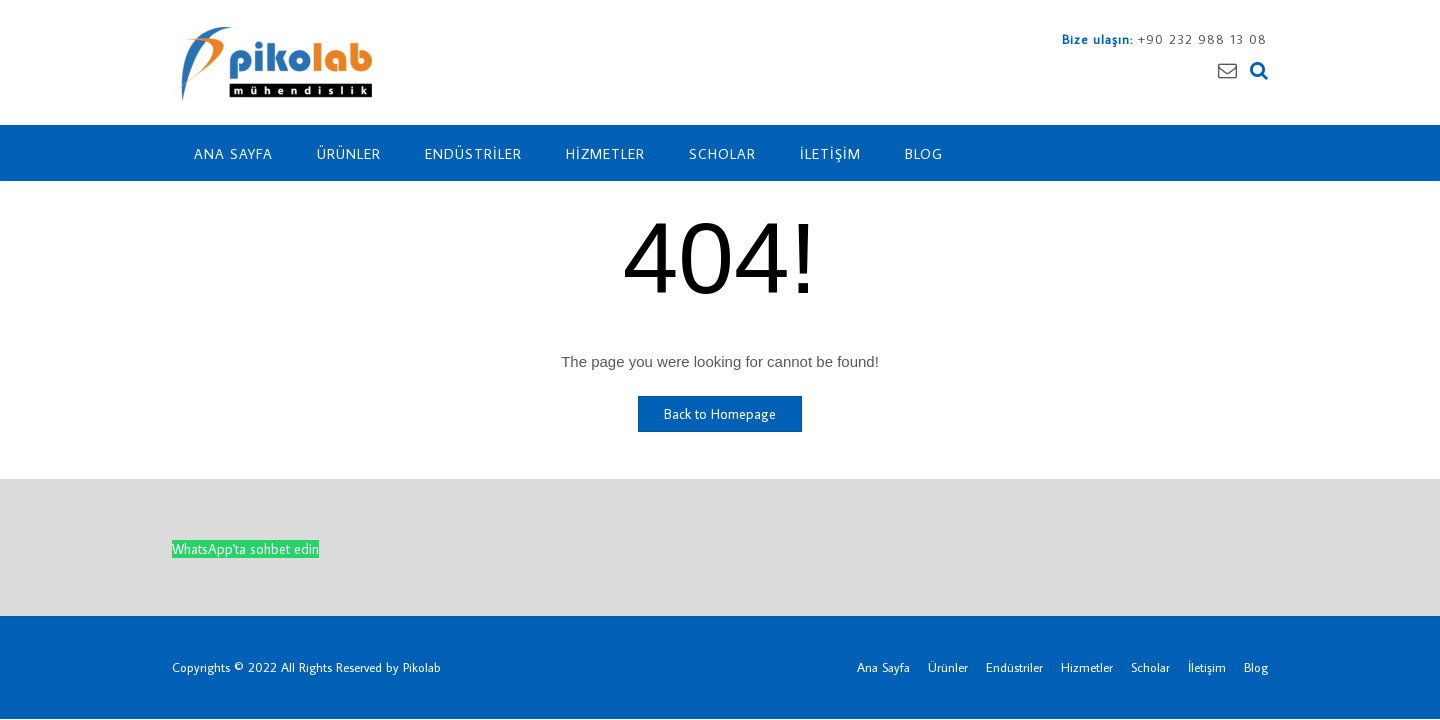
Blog (924, 154)
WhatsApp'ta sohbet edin (245, 549)
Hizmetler (605, 154)
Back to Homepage (720, 414)
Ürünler (349, 154)
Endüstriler (473, 154)
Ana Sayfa (233, 154)
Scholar (722, 154)
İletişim (830, 154)
